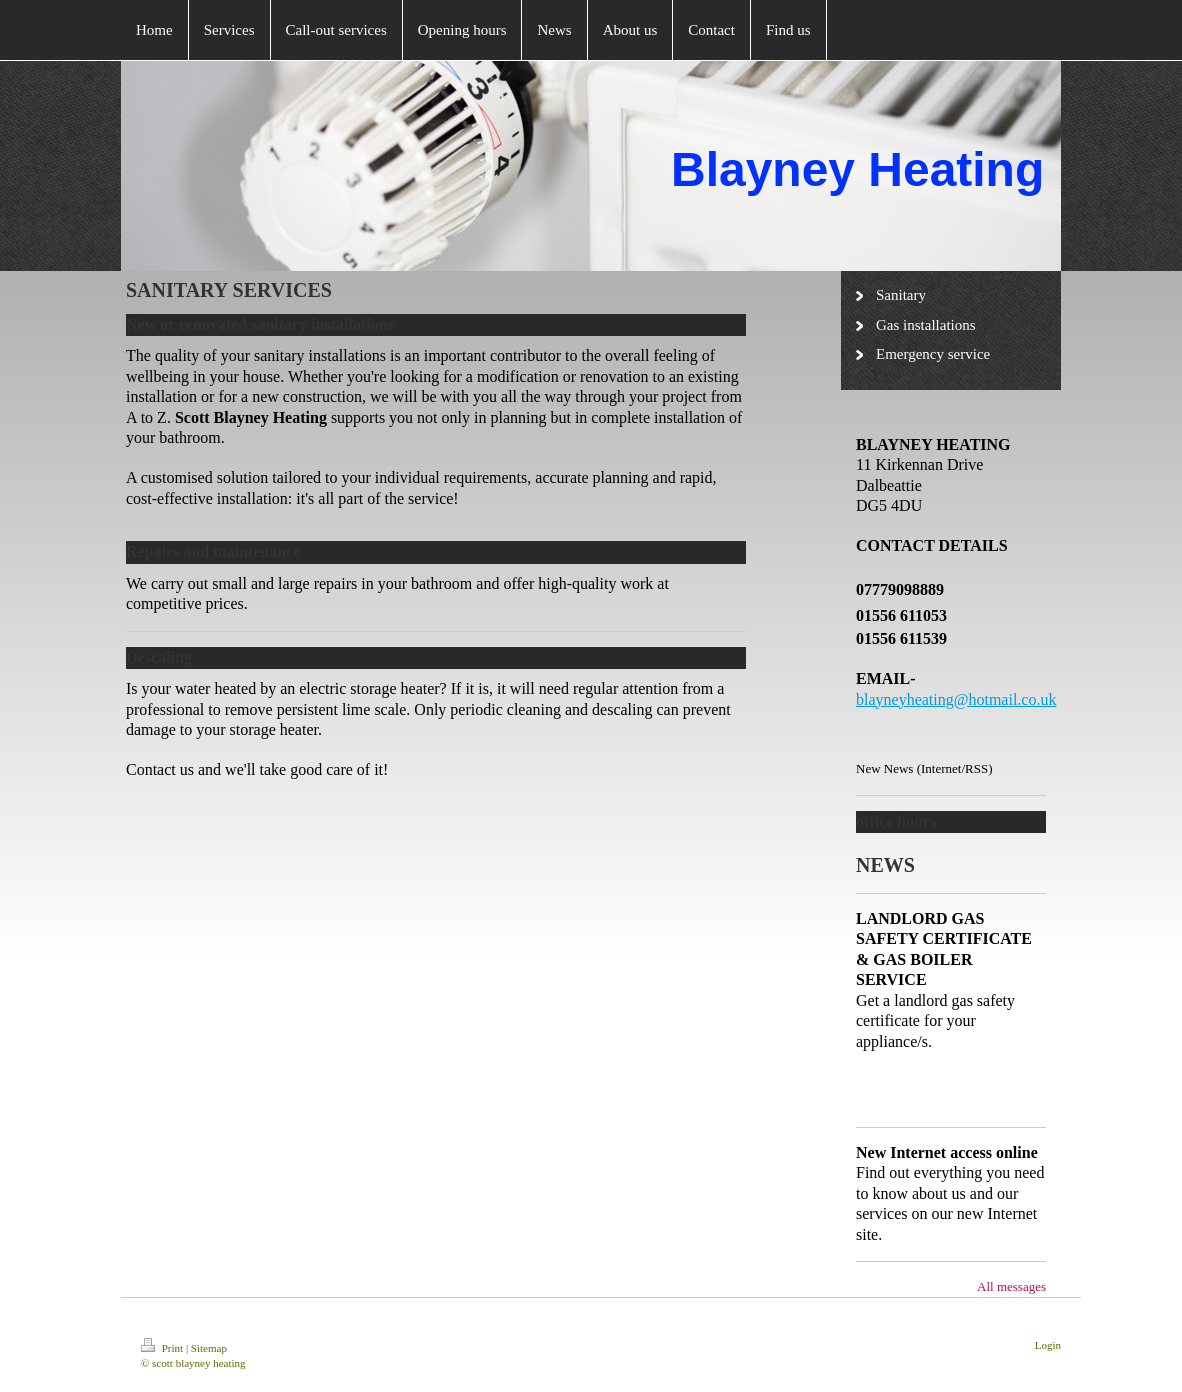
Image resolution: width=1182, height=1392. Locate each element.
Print (163, 1348)
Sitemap (209, 1348)
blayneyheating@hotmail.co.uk (956, 699)
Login (1048, 1345)
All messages (1011, 1286)
